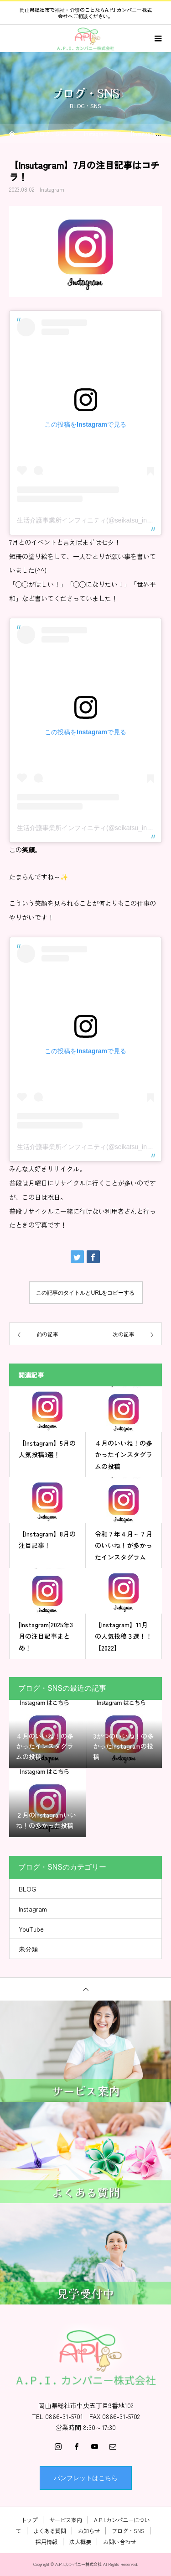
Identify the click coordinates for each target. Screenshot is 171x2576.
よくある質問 (49, 2530)
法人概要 (80, 2541)
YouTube (31, 1928)
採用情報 (46, 2541)
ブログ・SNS (128, 2530)
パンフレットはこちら (86, 2478)
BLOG (27, 1888)
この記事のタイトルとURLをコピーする (85, 1293)
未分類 (28, 1949)
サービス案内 (65, 2520)
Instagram (52, 189)
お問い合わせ (119, 2541)
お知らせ (89, 2530)
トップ (29, 2520)
